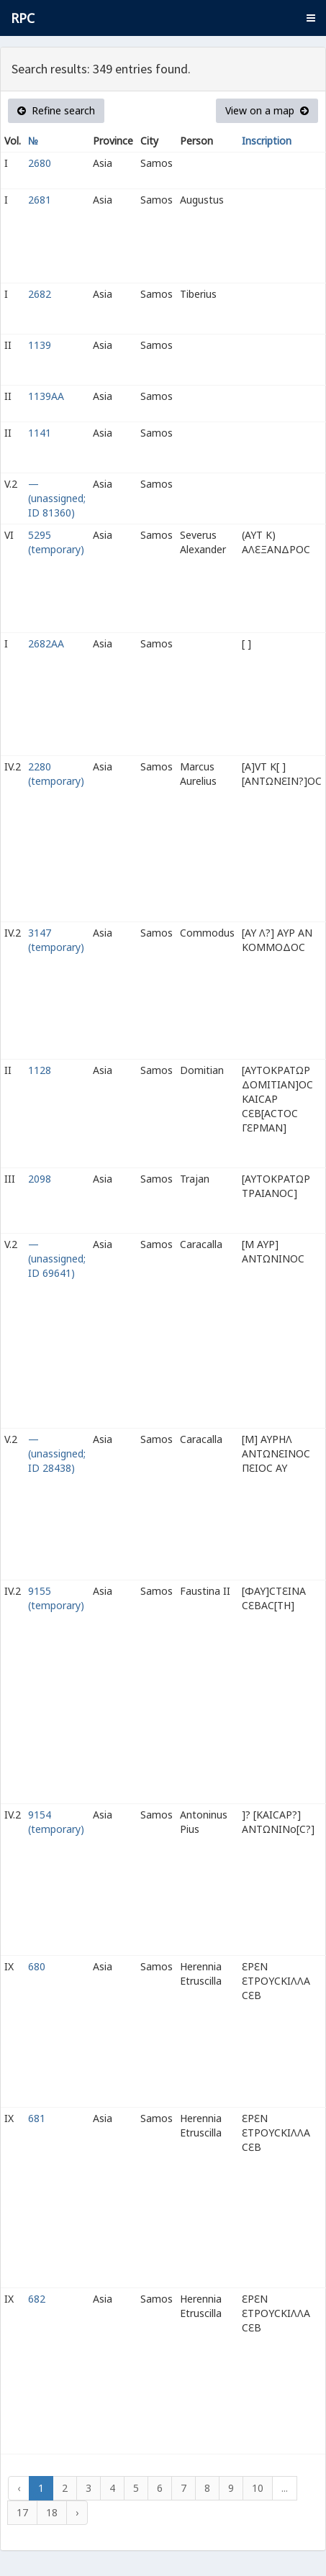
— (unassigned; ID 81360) (57, 498)
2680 (39, 163)
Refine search (56, 110)
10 (257, 2488)
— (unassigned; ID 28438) (57, 1453)
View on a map (267, 110)
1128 (39, 1070)
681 (36, 2118)
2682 (39, 294)
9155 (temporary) (56, 1598)
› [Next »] (77, 2512)
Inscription (266, 140)
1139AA (46, 396)
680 (36, 1966)
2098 (39, 1178)
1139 (39, 345)
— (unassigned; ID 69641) (57, 1258)
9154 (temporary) (56, 1822)
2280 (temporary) (56, 774)
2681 (39, 199)
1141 (39, 433)
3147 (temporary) (56, 940)
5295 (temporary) (56, 542)
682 (36, 2299)
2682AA (46, 643)
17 (22, 2512)
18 (52, 2512)
